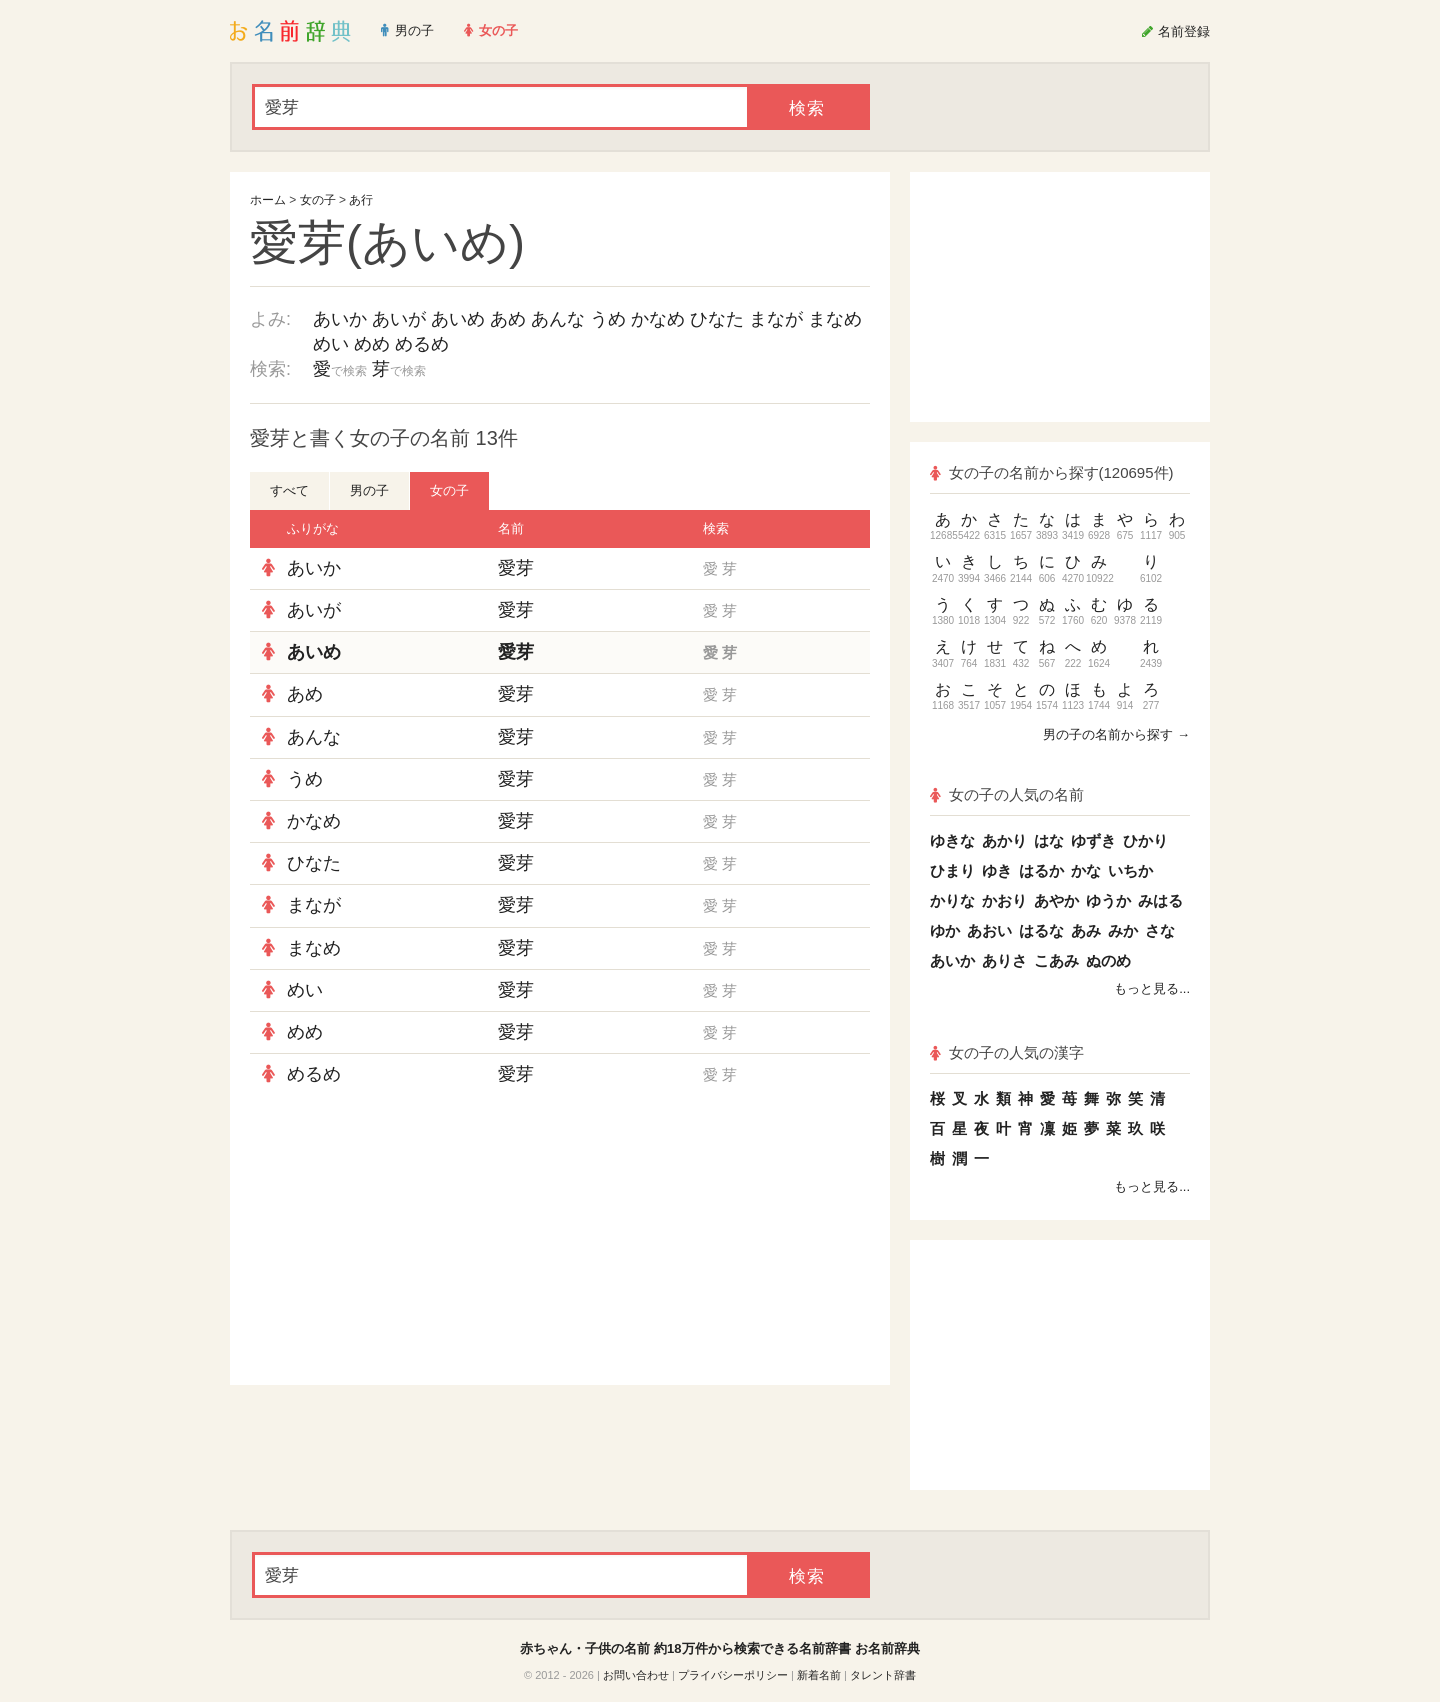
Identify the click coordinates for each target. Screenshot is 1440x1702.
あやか (1056, 900)
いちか (1130, 870)
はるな (1041, 930)
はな (1049, 840)
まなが (776, 319)
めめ (372, 344)
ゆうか (1108, 900)
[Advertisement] (400, 1240)
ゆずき (1093, 840)
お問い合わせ (636, 1675)
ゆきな (952, 840)
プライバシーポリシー (733, 1675)
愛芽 (516, 568)
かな (1086, 870)
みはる (1160, 900)
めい (331, 344)
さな (1160, 930)
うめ (608, 319)
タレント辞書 (883, 1675)
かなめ (658, 319)
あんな (558, 319)
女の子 (318, 200)
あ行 (361, 200)
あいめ (458, 319)
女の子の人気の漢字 (1007, 1052)
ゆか (945, 930)
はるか (1041, 870)
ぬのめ (1108, 960)
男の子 (369, 490)
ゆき (997, 870)
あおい (989, 930)
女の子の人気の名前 (1007, 794)
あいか (340, 319)
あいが (399, 319)
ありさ (1004, 960)
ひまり (952, 870)
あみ (1086, 930)
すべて (289, 490)
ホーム (268, 200)
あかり (1004, 840)
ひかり (1145, 840)
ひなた (717, 319)
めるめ (422, 344)
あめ (508, 319)
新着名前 (819, 1675)
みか (1123, 930)
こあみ (1056, 960)
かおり (1004, 900)
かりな (952, 900)
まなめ (835, 319)
